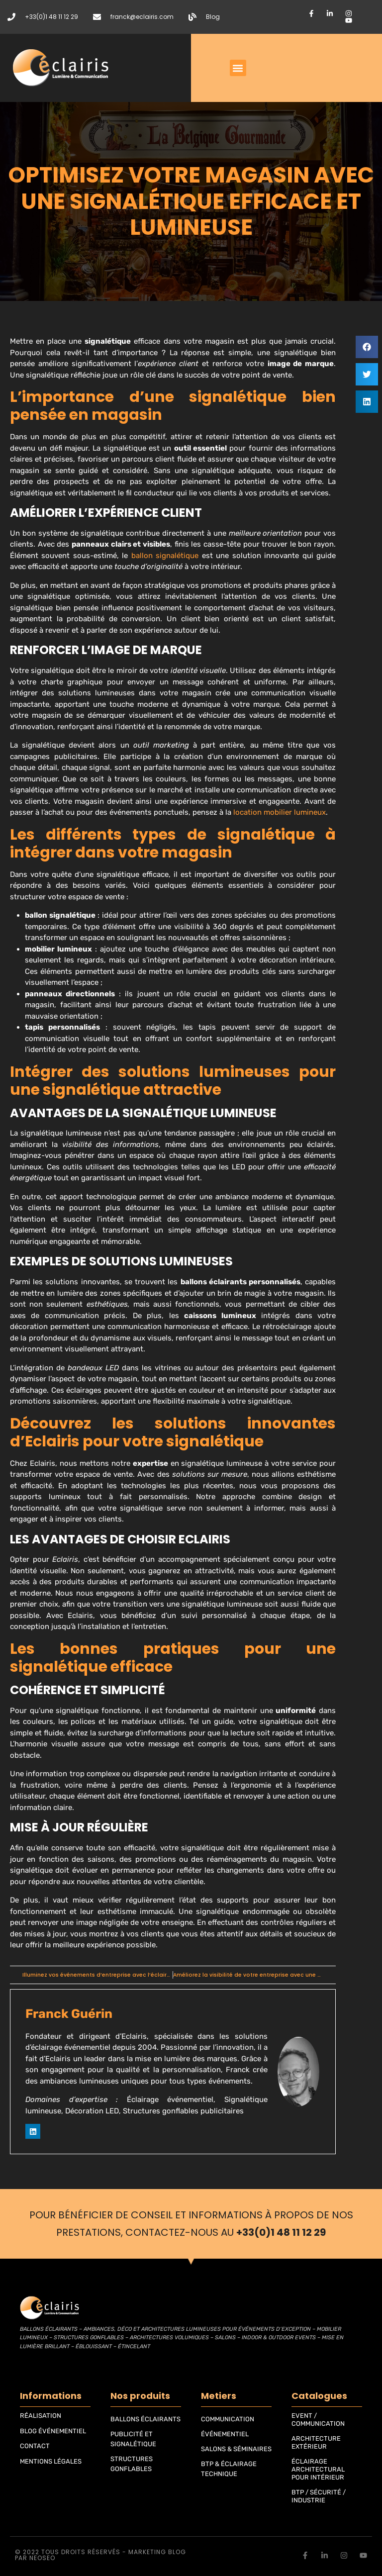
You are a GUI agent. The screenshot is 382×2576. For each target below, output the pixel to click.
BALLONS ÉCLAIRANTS (145, 2419)
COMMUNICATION (227, 2419)
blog (177, 2552)
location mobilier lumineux (279, 812)
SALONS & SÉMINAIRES (236, 2449)
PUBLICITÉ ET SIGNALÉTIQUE (133, 2439)
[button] (238, 68)
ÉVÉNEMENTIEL (225, 2434)
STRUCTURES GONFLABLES (131, 2464)
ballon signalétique (164, 555)
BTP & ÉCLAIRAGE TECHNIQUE (229, 2469)
